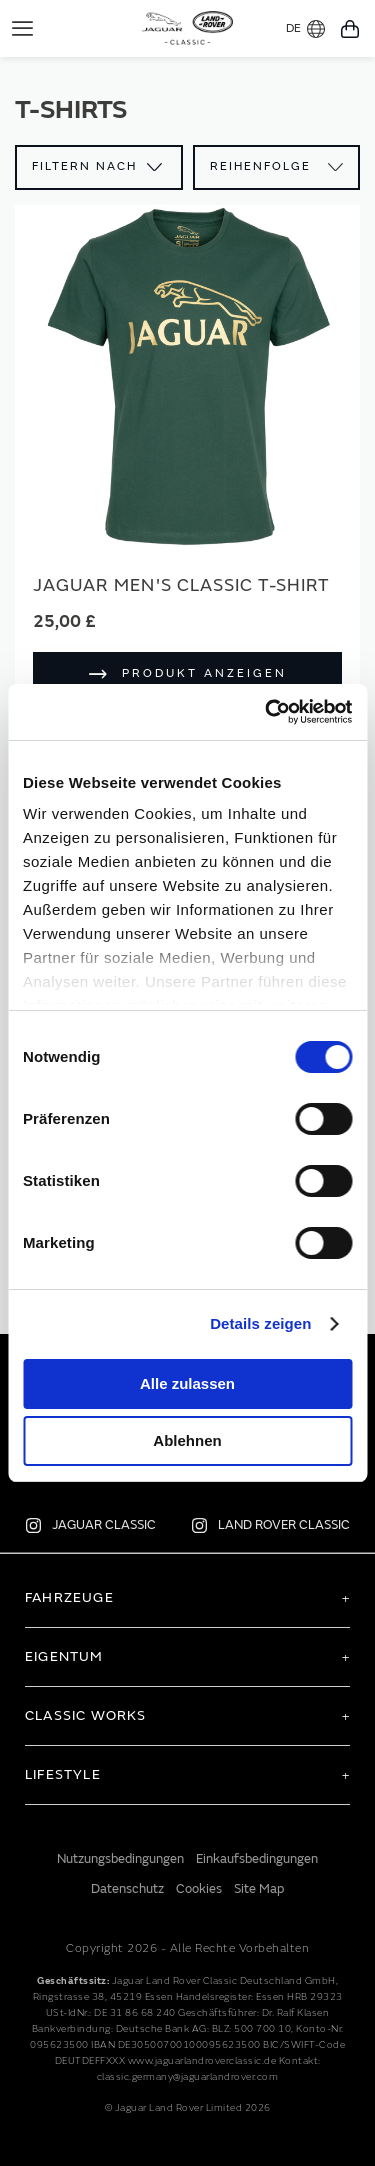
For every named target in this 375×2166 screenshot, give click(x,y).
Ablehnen (187, 1440)
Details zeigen (260, 1323)
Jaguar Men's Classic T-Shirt (181, 585)
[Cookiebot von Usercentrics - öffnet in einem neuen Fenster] (267, 712)
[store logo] (187, 26)
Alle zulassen (187, 1383)
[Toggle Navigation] (22, 28)
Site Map (259, 1889)
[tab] (187, 1598)
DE (305, 29)
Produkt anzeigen (204, 673)
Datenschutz (127, 1889)
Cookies (199, 1889)
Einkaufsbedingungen (257, 1859)
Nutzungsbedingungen (120, 1859)
